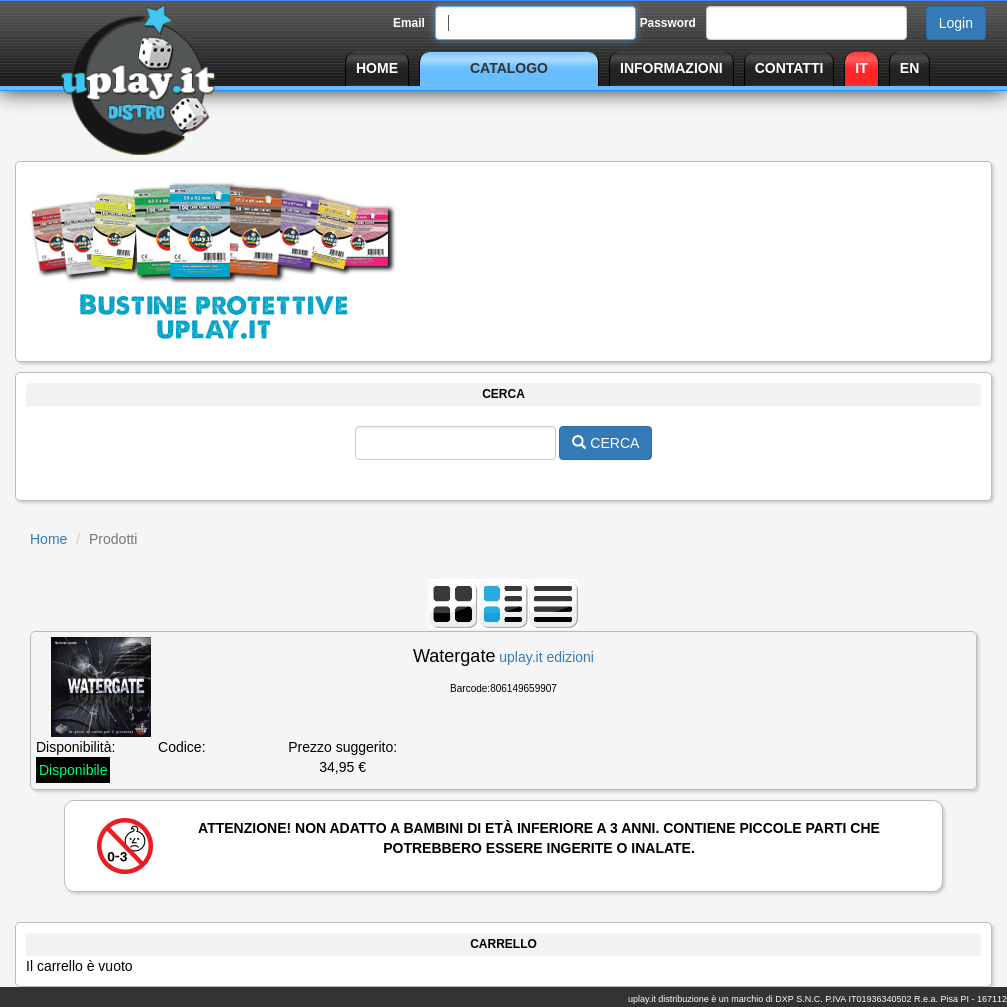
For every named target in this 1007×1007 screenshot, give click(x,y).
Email (409, 23)
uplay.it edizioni (546, 657)
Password (668, 23)
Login (956, 23)
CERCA (605, 443)
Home (48, 539)
